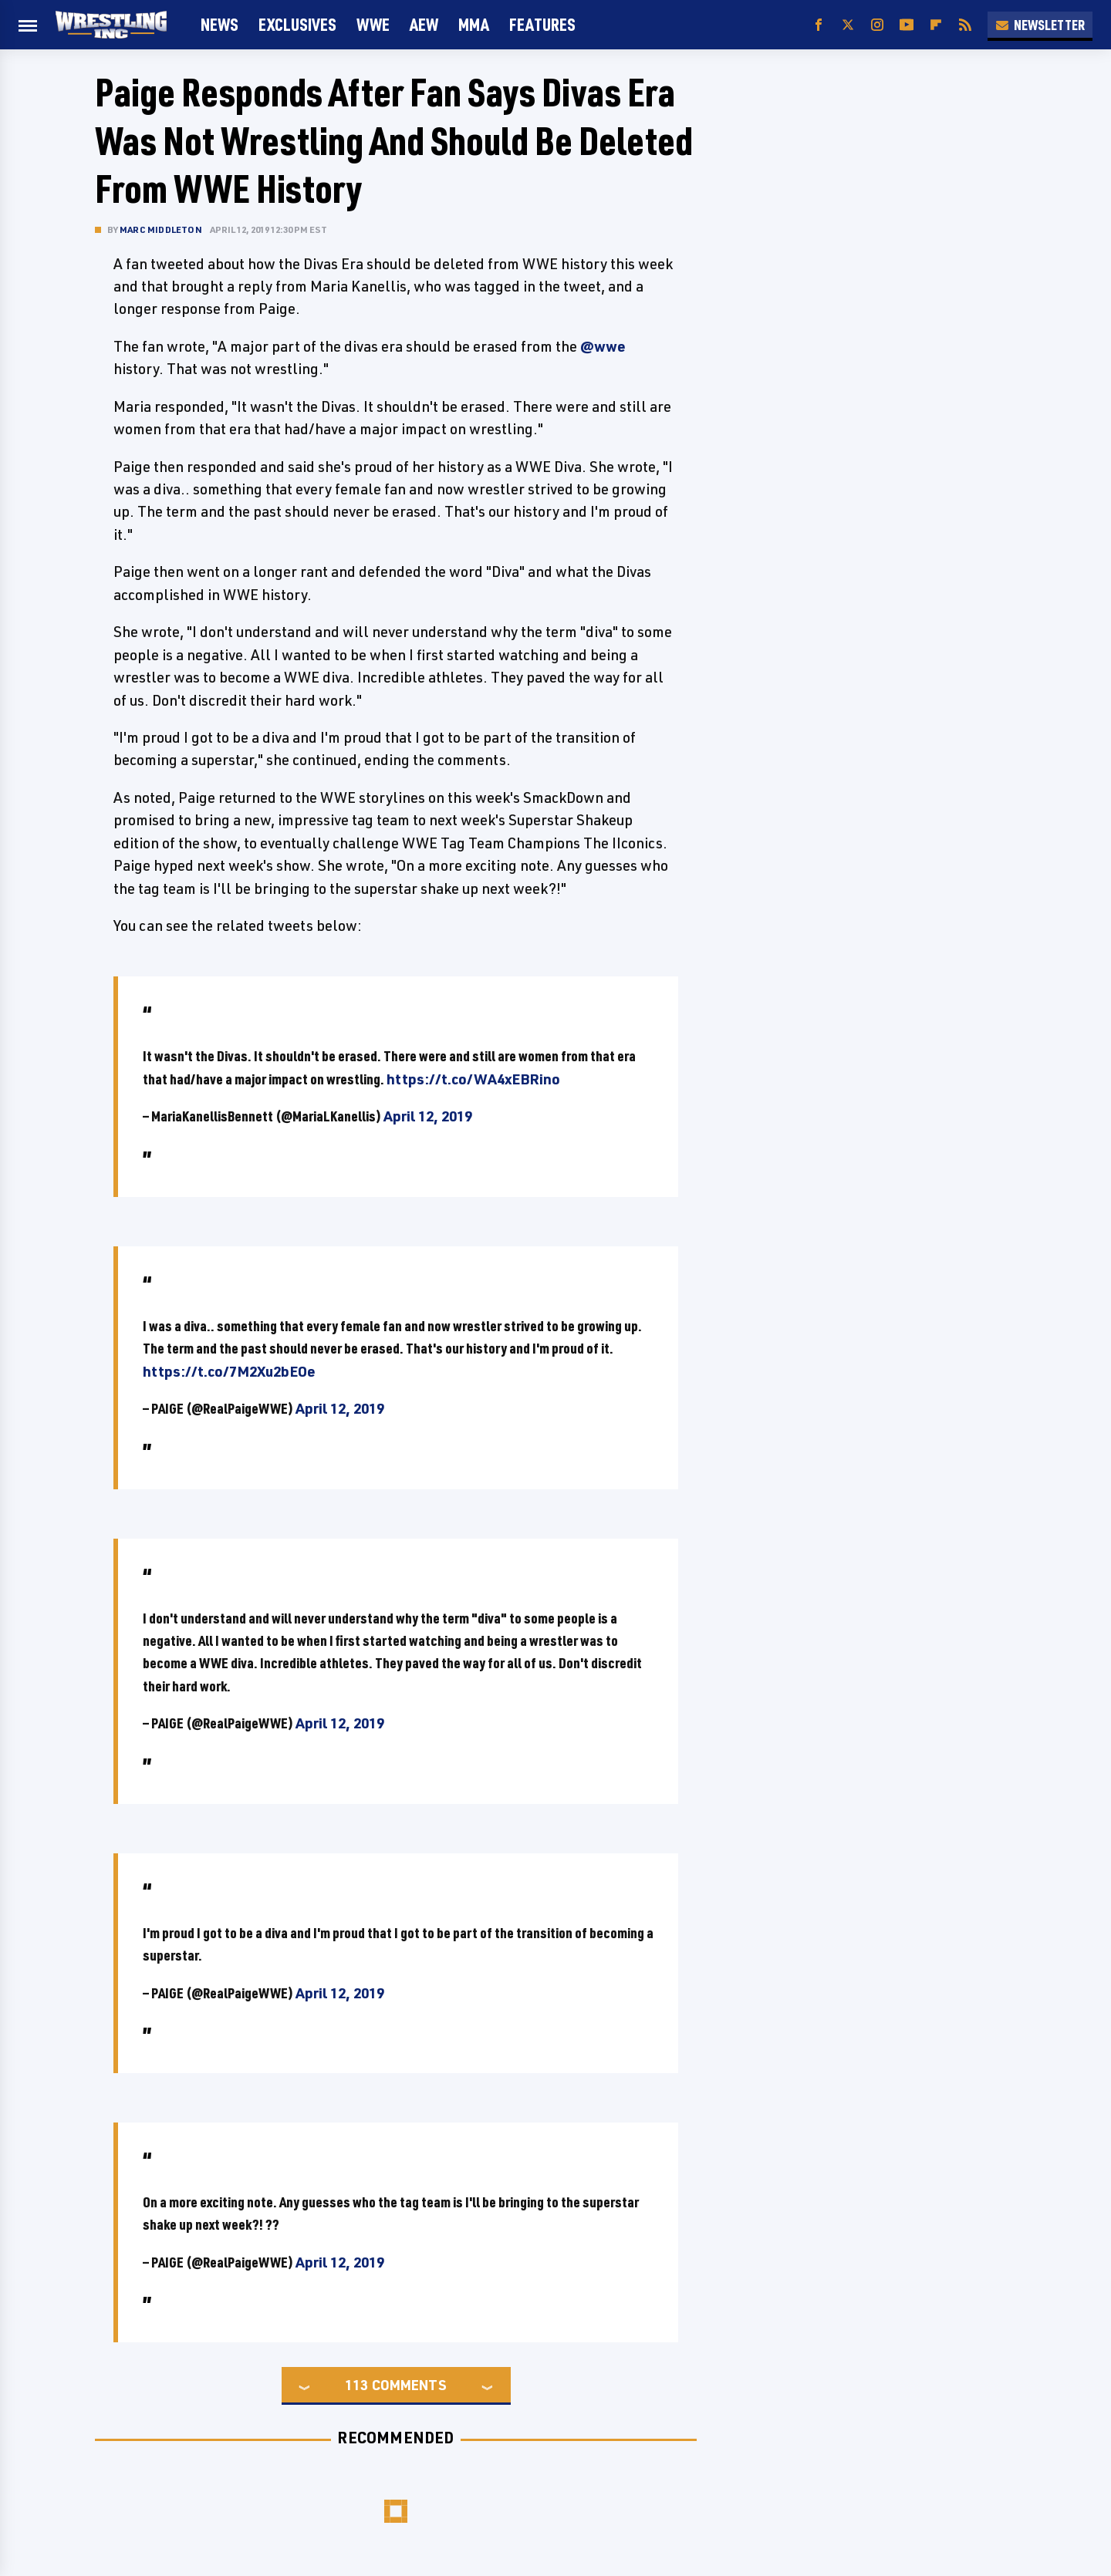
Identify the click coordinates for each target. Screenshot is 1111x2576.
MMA (473, 24)
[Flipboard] (936, 25)
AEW (424, 24)
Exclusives (297, 24)
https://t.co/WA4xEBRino (473, 1079)
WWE (373, 24)
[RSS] (965, 25)
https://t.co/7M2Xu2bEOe (229, 1371)
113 (356, 2384)
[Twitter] (848, 25)
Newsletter (1040, 24)
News (219, 24)
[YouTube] (906, 25)
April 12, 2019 (427, 1116)
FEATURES (542, 24)
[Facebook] (819, 25)
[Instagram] (877, 25)
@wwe (603, 346)
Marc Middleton (161, 229)
